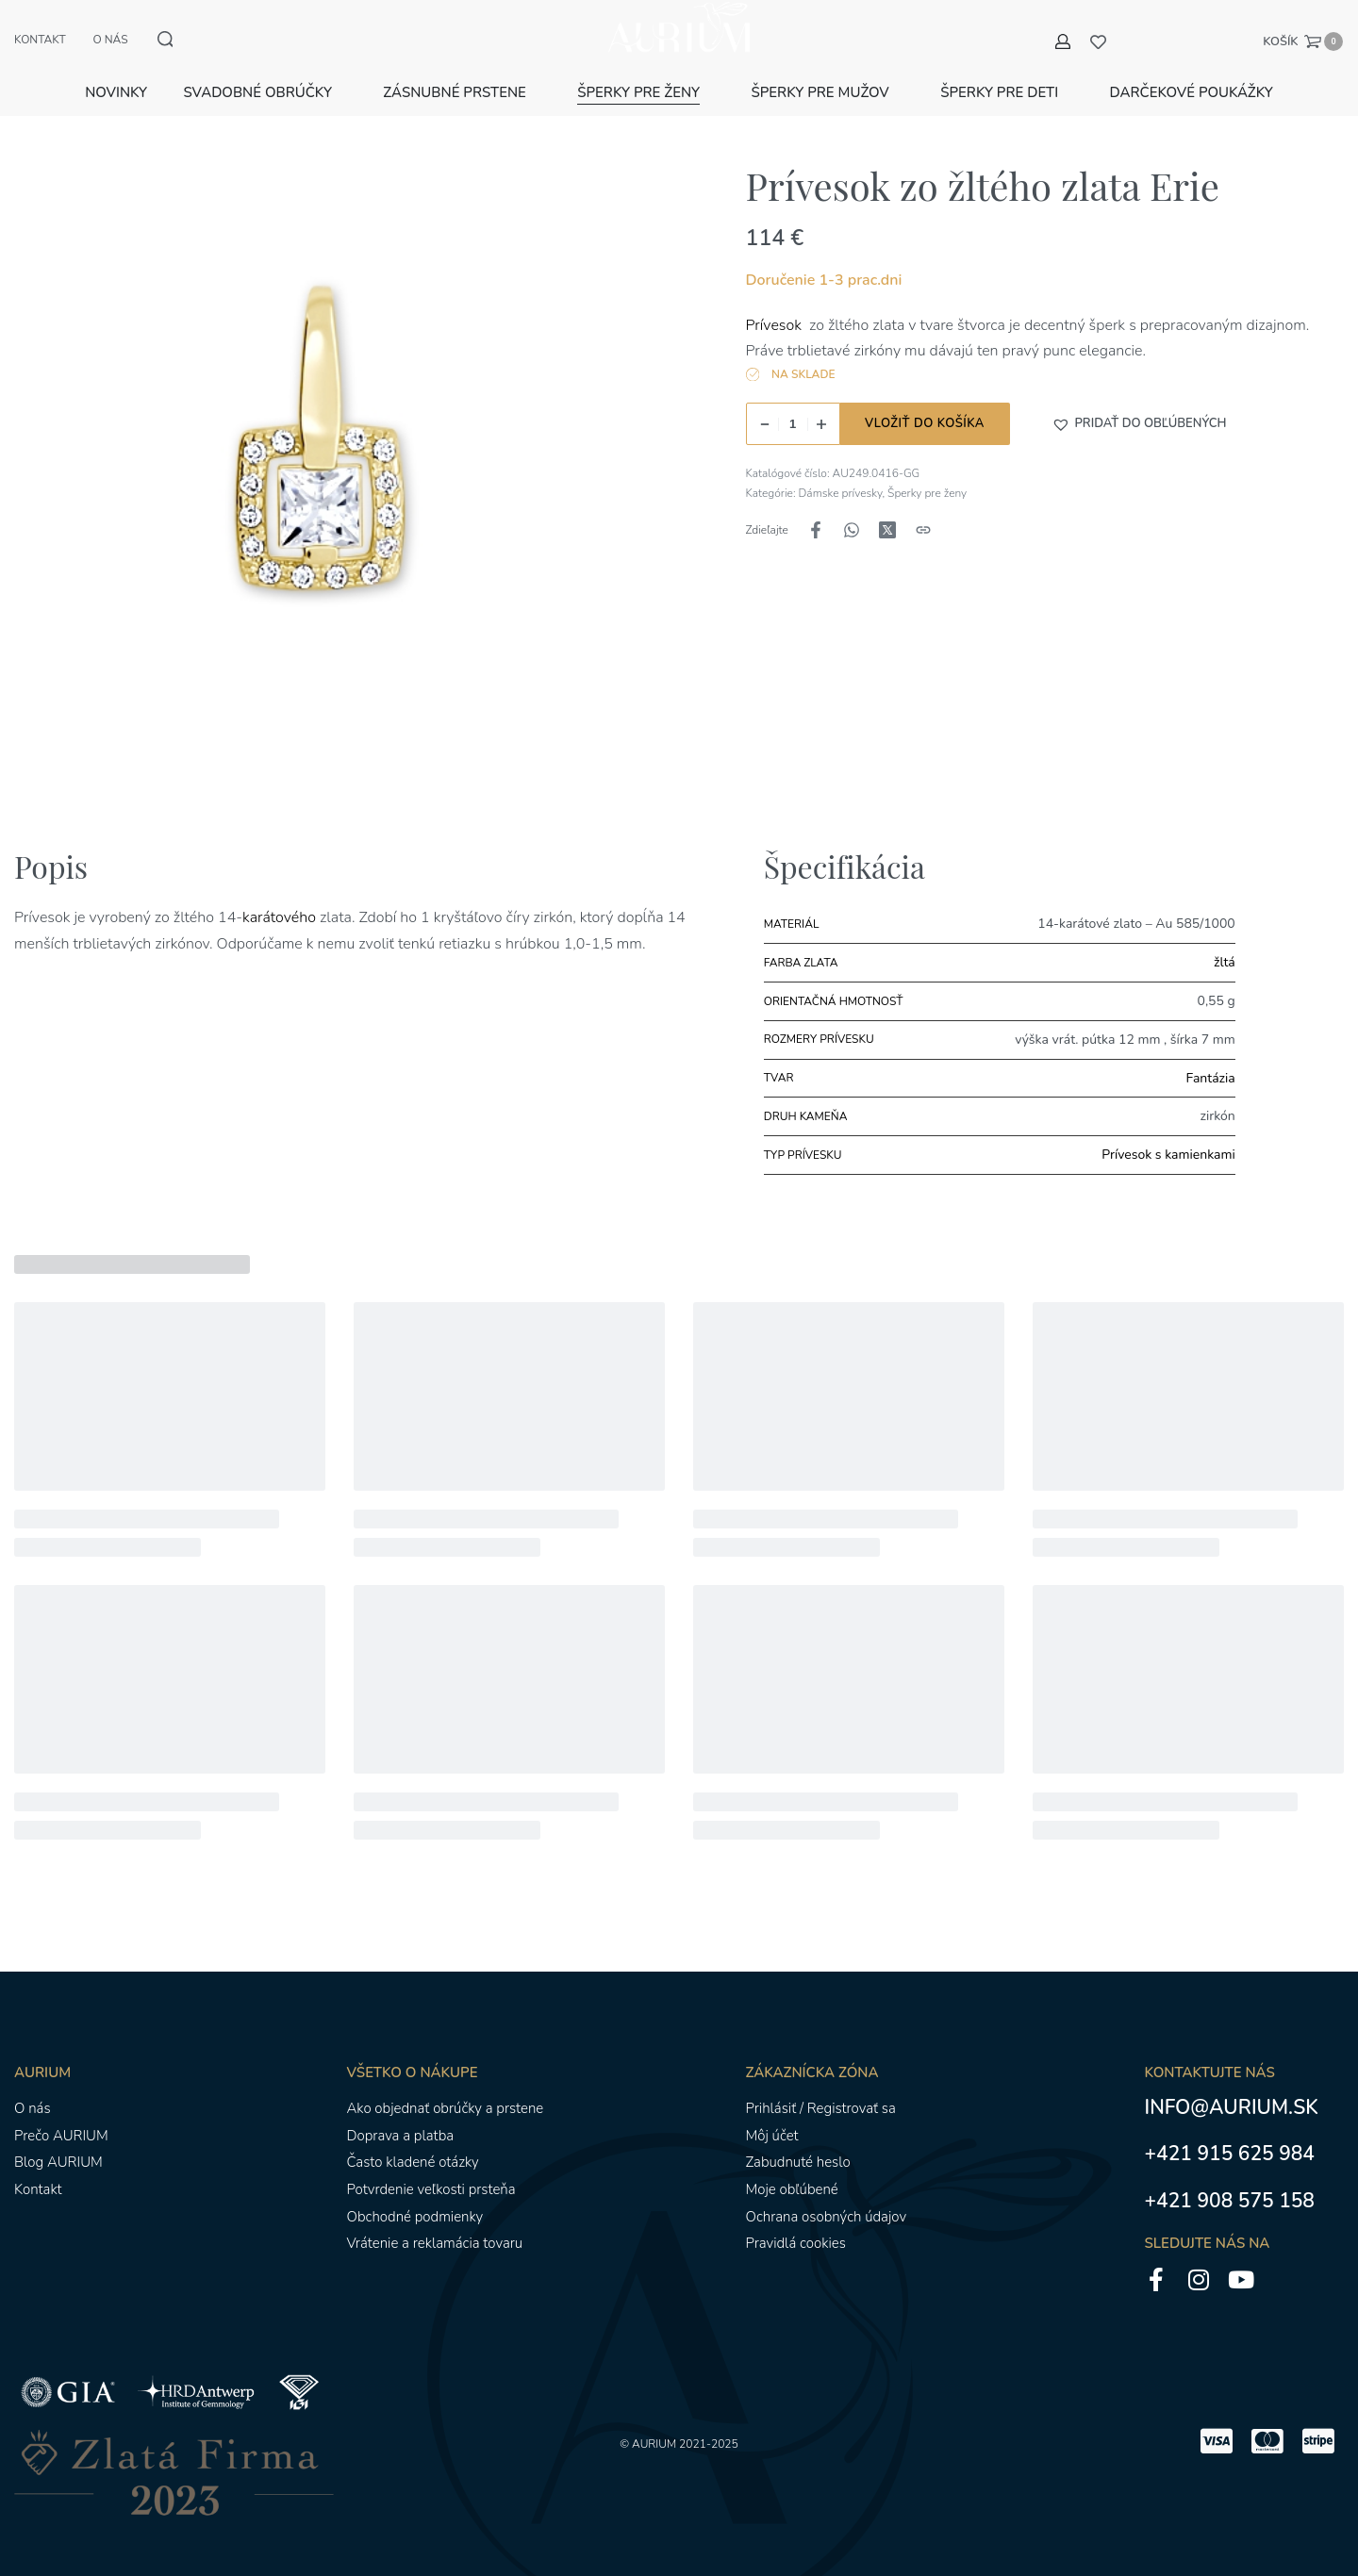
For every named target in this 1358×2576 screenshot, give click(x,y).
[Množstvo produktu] (793, 402)
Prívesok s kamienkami (1168, 1133)
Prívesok (776, 302)
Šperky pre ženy (927, 470)
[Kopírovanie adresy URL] (923, 508)
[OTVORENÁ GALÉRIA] (333, 460)
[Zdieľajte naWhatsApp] (851, 508)
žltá (1224, 940)
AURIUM (654, 2422)
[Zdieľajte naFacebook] (815, 508)
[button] (1139, 402)
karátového (281, 895)
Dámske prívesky (841, 470)
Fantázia (1210, 1056)
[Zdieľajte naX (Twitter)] (887, 508)
